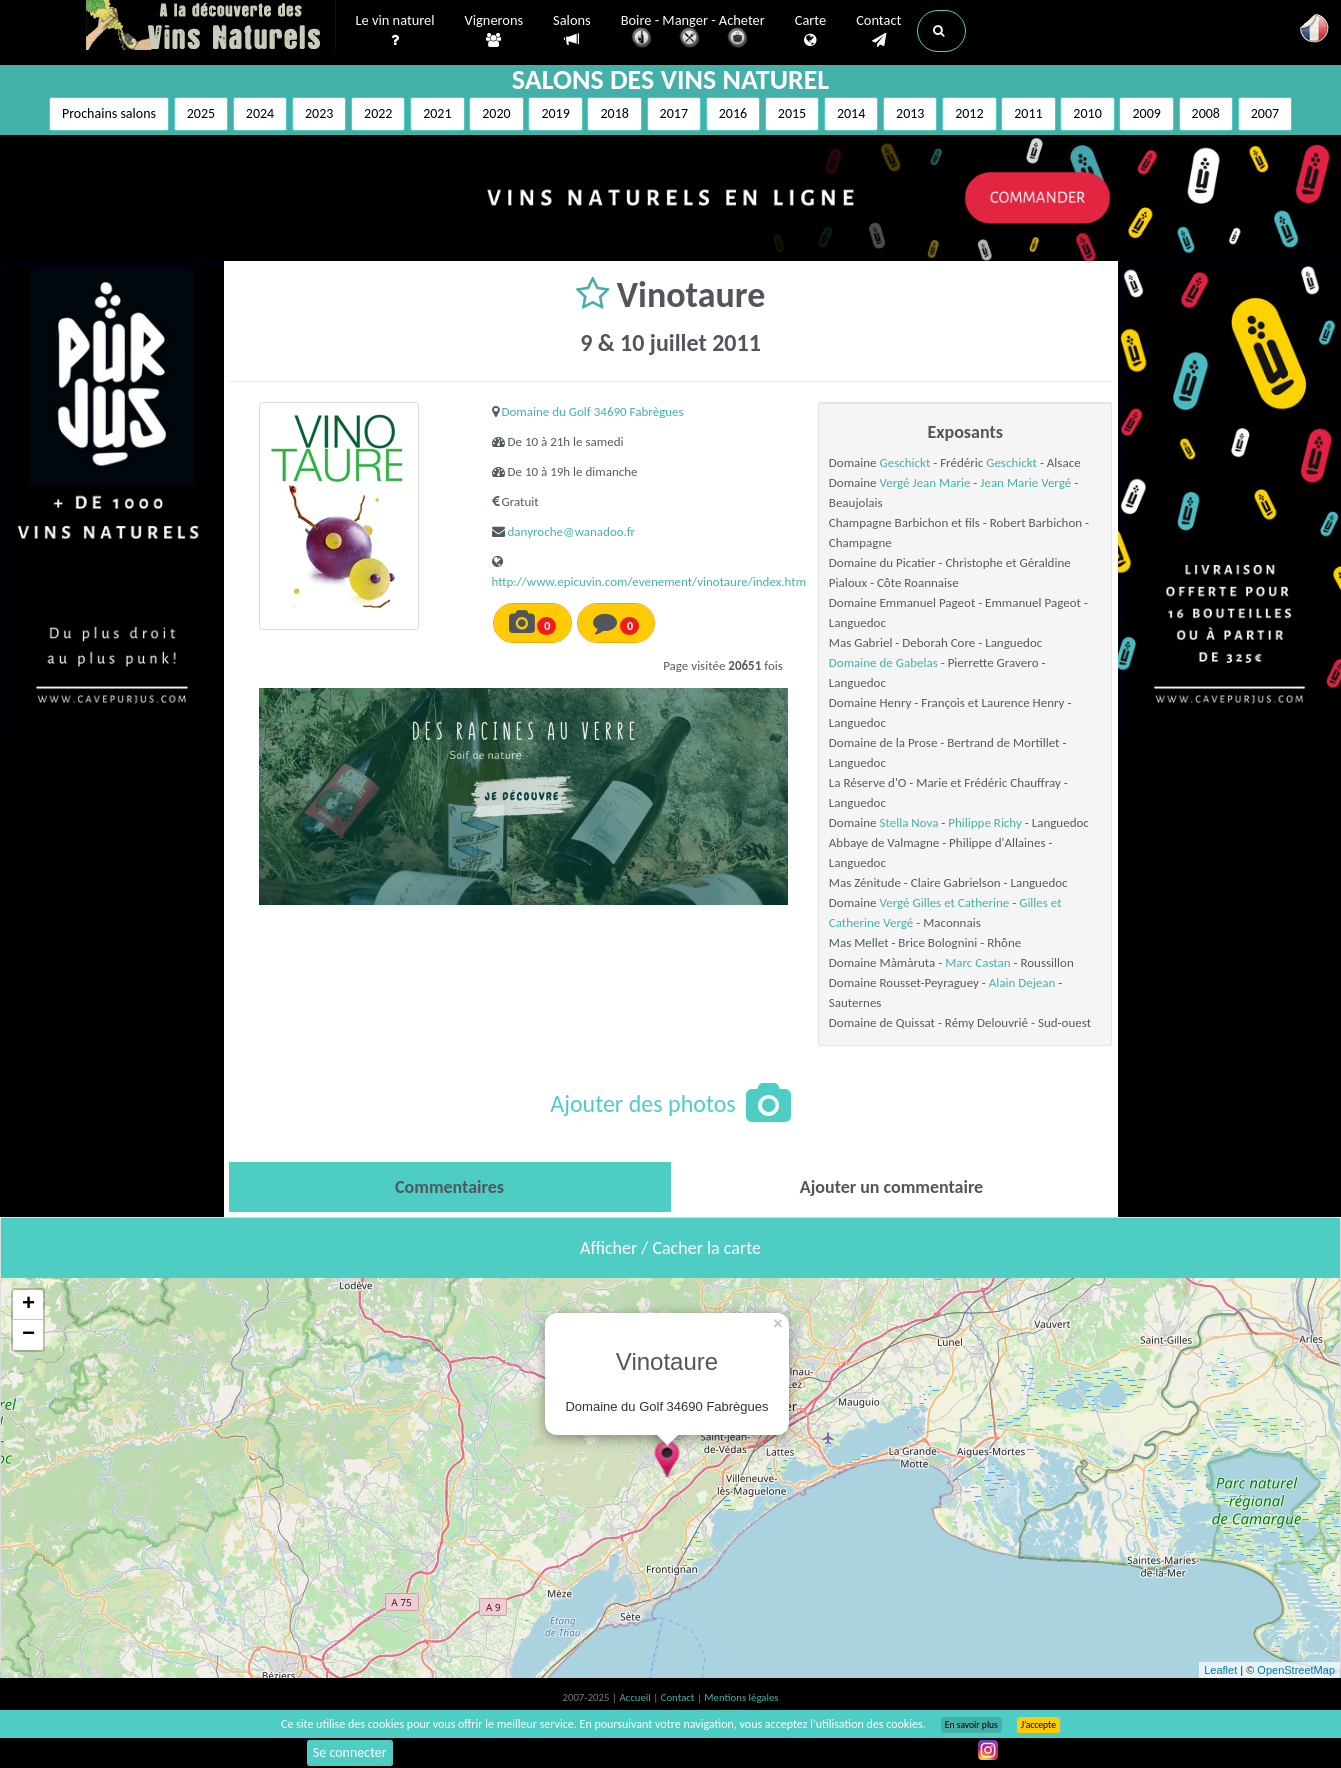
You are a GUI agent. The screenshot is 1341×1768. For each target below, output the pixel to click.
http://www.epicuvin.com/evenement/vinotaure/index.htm (649, 581)
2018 (614, 113)
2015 (792, 113)
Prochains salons (109, 113)
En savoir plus (971, 1725)
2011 (1028, 113)
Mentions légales (741, 1697)
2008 (1206, 113)
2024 (260, 113)
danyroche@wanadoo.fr (572, 531)
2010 (1087, 113)
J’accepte (1038, 1725)
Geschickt (905, 462)
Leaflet (1220, 1670)
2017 (674, 113)
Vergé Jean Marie (925, 482)
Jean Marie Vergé (1025, 482)
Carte (810, 31)
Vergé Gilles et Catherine (945, 902)
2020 (496, 113)
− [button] (28, 1335)
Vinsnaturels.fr (211, 27)
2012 (969, 113)
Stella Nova (909, 822)
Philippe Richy (985, 822)
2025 (201, 113)
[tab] (450, 1187)
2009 (1146, 113)
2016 (733, 113)
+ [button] (28, 1305)
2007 (1265, 113)
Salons (572, 30)
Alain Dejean (1022, 982)
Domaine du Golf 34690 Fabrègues (593, 411)
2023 (319, 113)
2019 (555, 113)
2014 (851, 113)
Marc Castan (977, 962)
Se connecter (350, 1752)
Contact (878, 31)
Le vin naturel (395, 31)
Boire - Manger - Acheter (693, 32)
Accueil (636, 1697)
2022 (378, 113)
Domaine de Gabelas (883, 662)
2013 (910, 113)
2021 (437, 113)
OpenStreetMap (1296, 1670)
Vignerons (494, 31)
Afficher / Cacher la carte (670, 1248)
